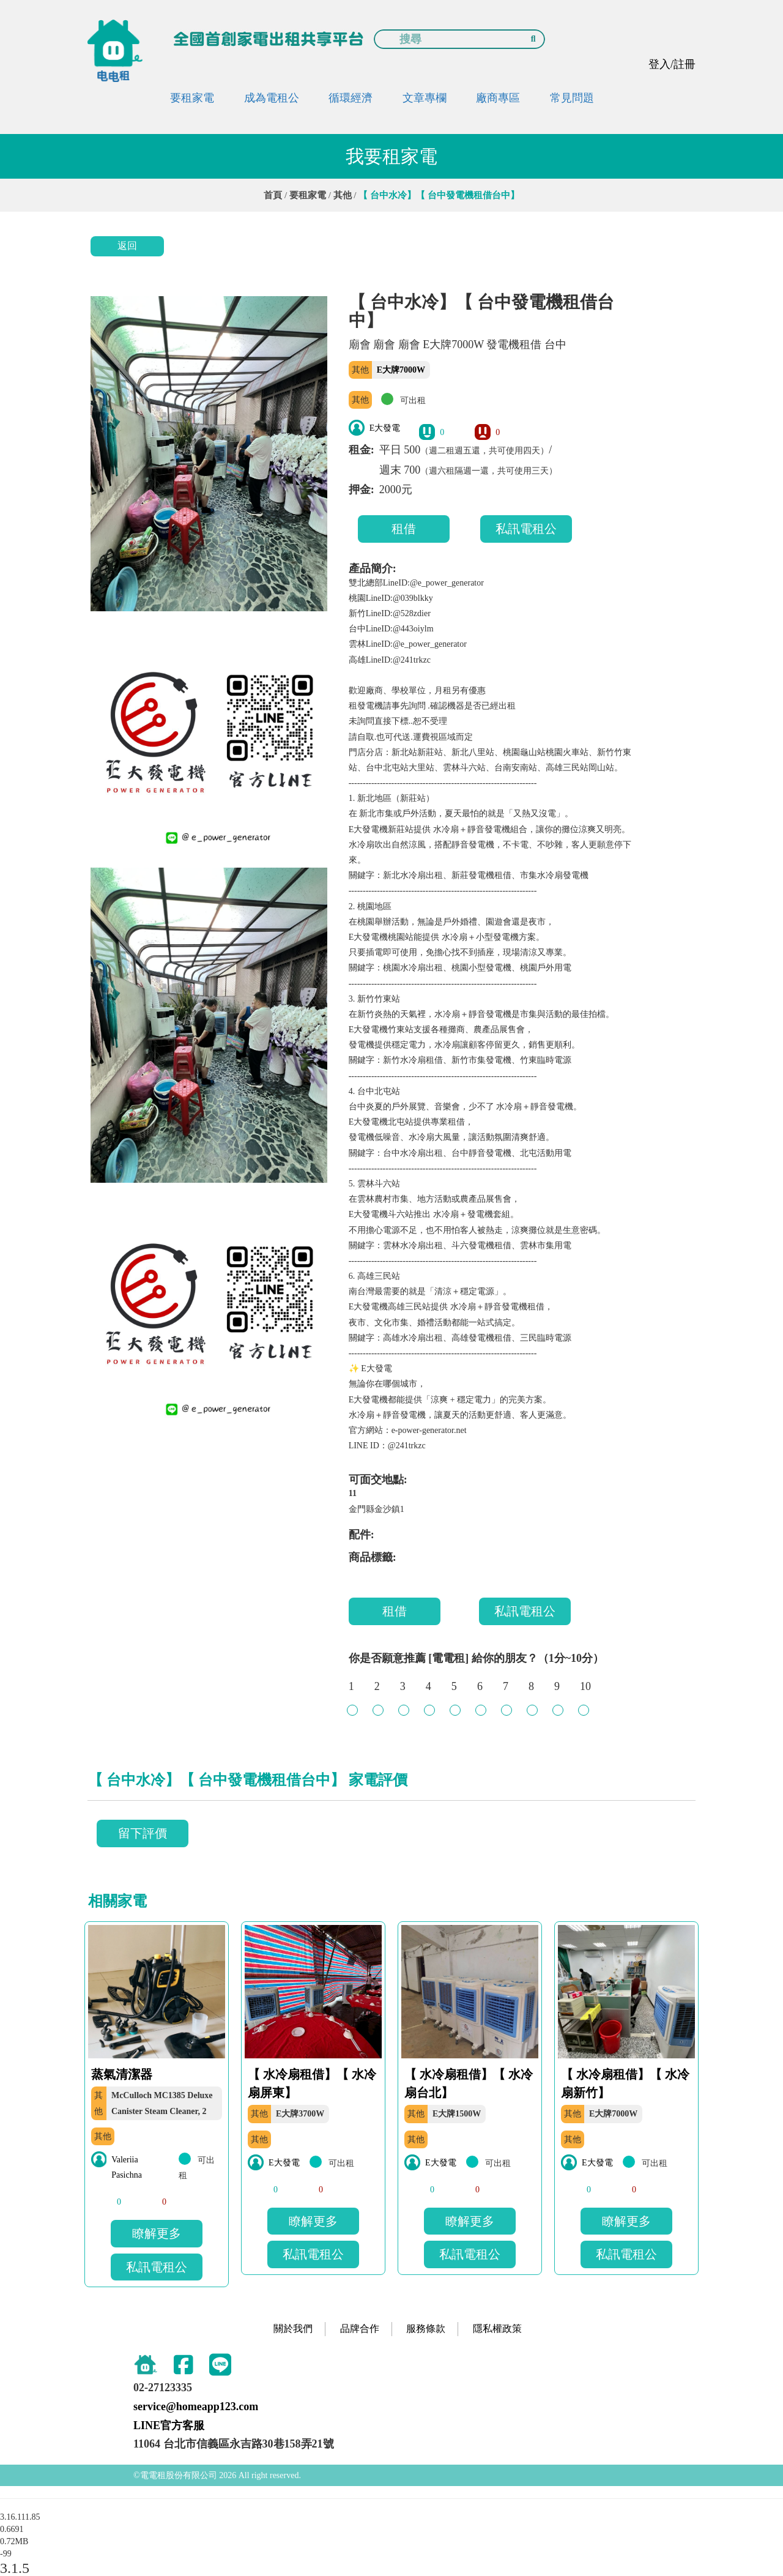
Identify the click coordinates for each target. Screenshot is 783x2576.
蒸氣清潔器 (121, 2074)
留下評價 (142, 1833)
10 (585, 1692)
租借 (404, 528)
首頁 (273, 195)
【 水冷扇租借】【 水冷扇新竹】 (625, 2083)
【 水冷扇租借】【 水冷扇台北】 (468, 2083)
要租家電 (192, 98)
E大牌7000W (401, 369)
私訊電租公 (526, 528)
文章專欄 (425, 98)
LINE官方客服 (168, 2425)
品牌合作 (359, 2328)
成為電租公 (271, 98)
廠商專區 (498, 98)
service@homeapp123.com (195, 2406)
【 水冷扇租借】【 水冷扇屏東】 (312, 2083)
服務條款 (425, 2328)
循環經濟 (350, 98)
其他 (342, 195)
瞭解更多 (156, 2233)
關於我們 (293, 2328)
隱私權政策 (497, 2328)
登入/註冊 (672, 64)
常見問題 (572, 98)
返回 (127, 245)
